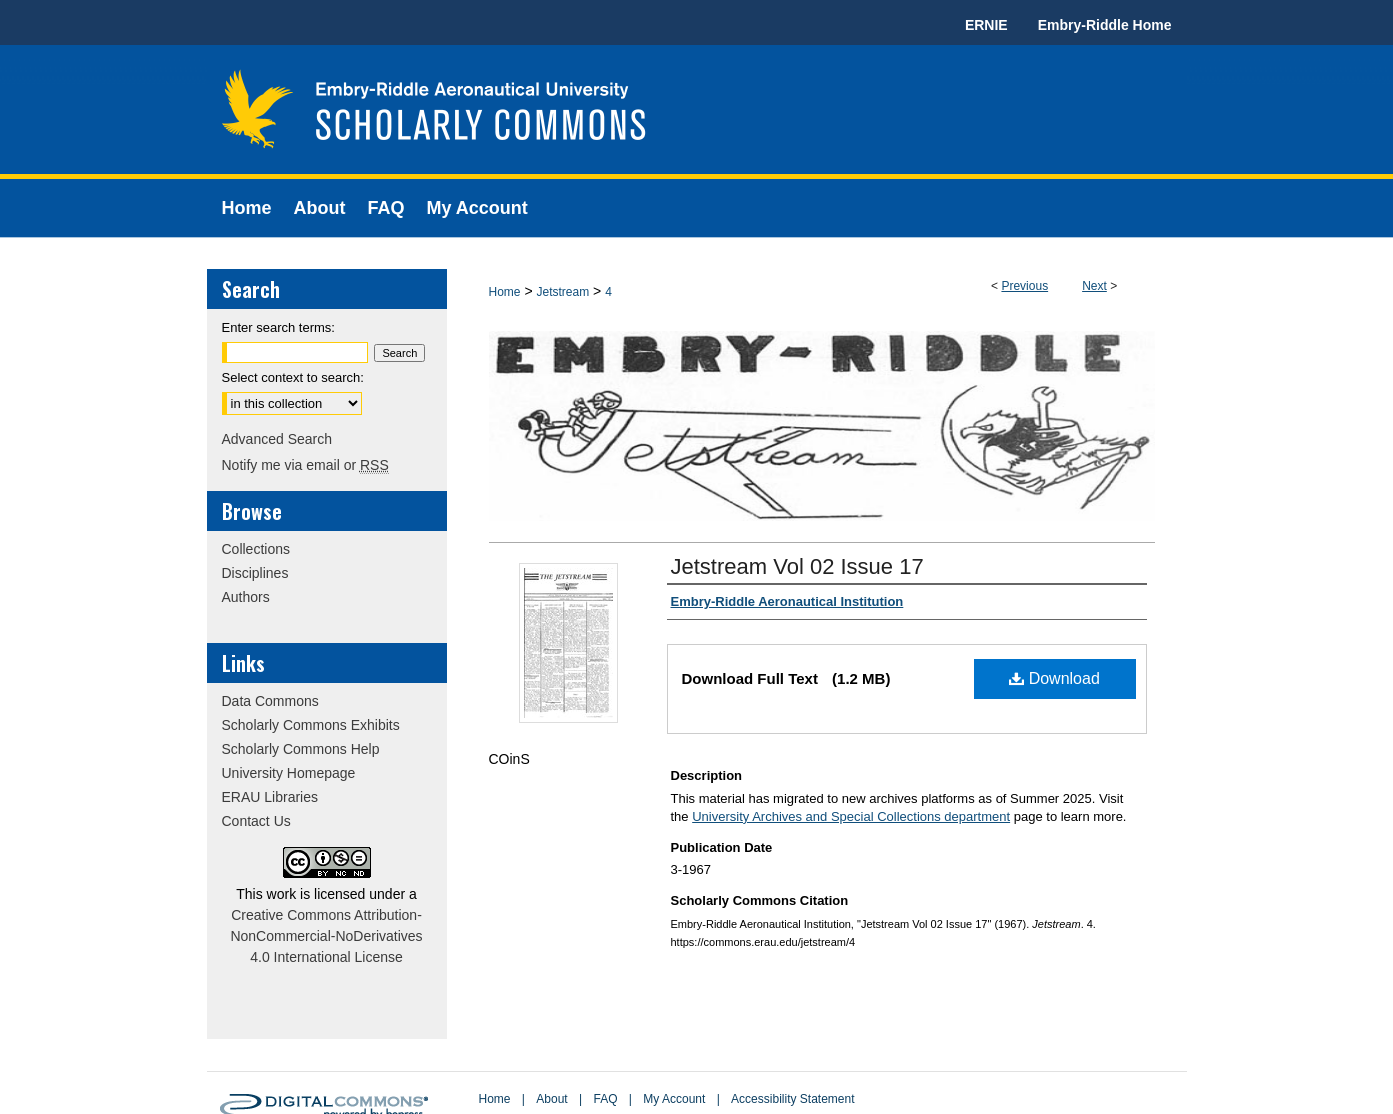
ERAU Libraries (270, 797)
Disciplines (255, 573)
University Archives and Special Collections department (851, 816)
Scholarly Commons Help (301, 749)
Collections (256, 549)
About (551, 1099)
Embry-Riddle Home (1105, 25)
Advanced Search (277, 439)
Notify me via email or (305, 465)
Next (1094, 286)
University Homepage (289, 773)
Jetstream (562, 292)
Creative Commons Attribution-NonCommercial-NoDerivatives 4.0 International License (326, 936)
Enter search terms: (278, 327)
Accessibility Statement (792, 1099)
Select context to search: (293, 377)
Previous (1024, 286)
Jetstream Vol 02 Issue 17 (797, 566)
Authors (246, 597)
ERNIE (986, 25)
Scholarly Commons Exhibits (311, 725)
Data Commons (270, 701)
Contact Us (256, 821)
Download (1054, 678)
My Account (674, 1099)
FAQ (605, 1099)
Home (505, 292)
